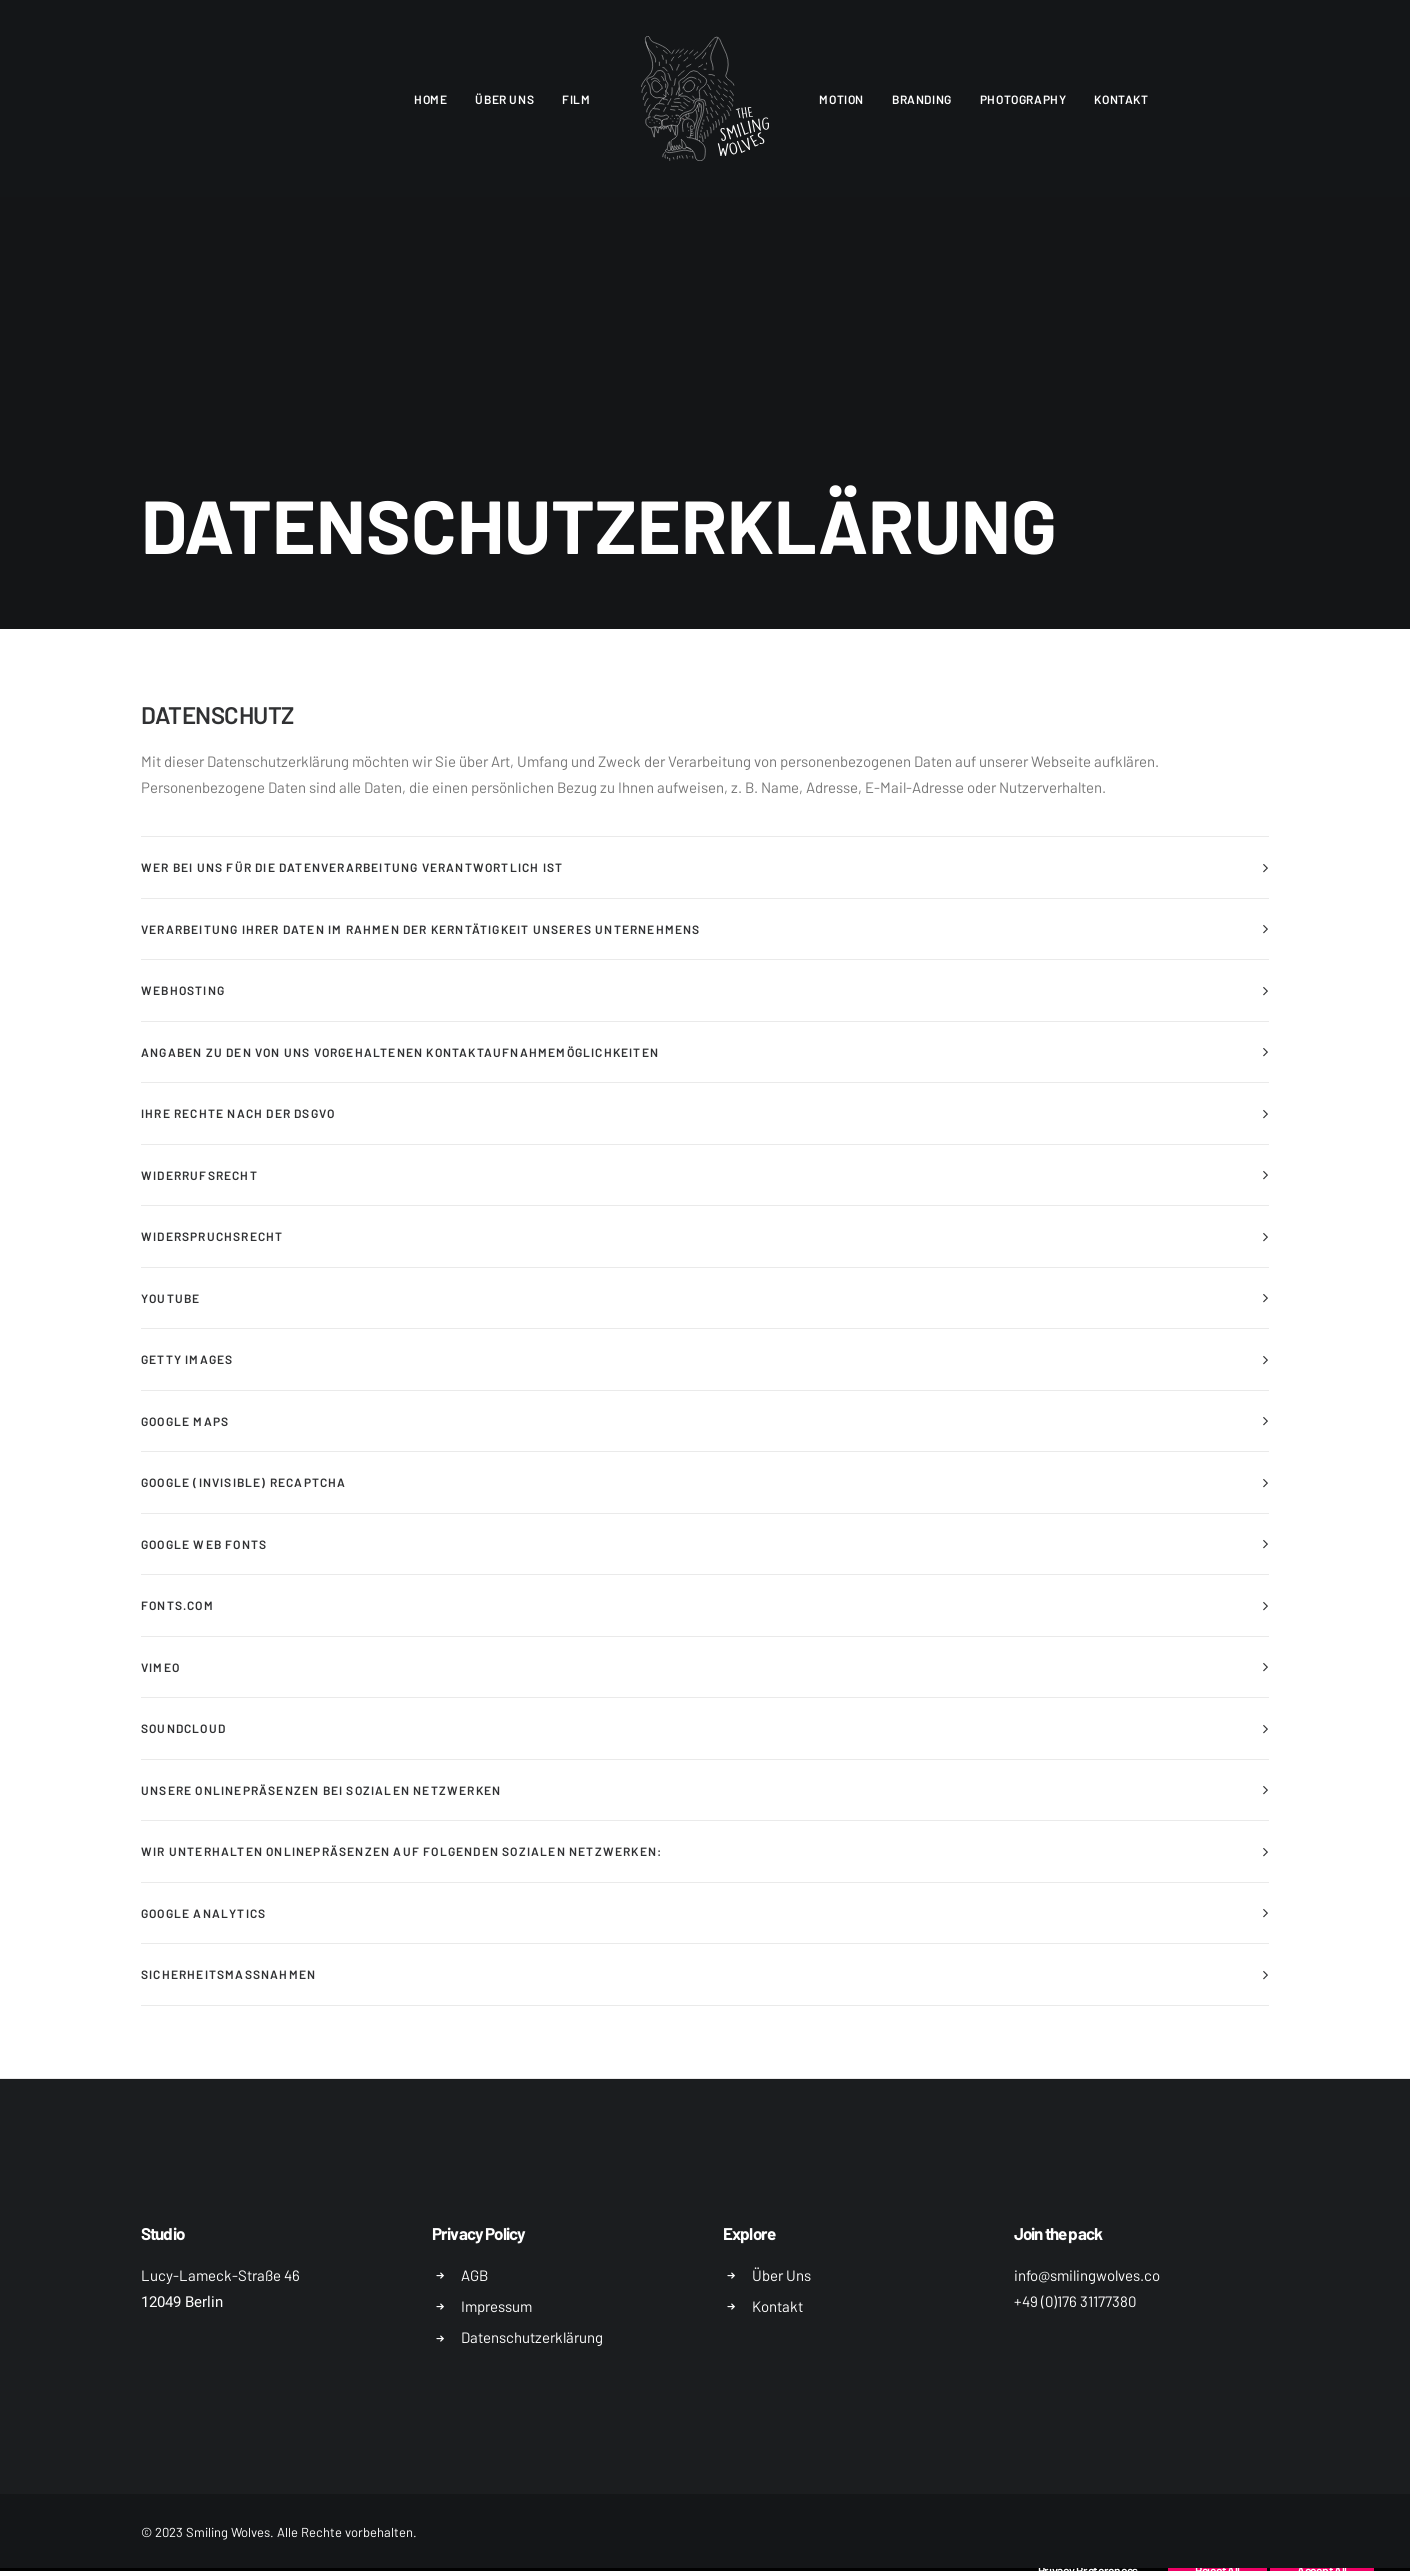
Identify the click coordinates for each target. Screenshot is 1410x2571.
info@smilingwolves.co (1087, 2275)
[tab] (705, 867)
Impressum (496, 2306)
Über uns (504, 99)
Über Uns (781, 2275)
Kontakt (1121, 99)
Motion (841, 99)
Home (430, 99)
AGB (474, 2275)
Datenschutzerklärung (532, 2337)
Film (576, 99)
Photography (1023, 99)
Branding (922, 99)
